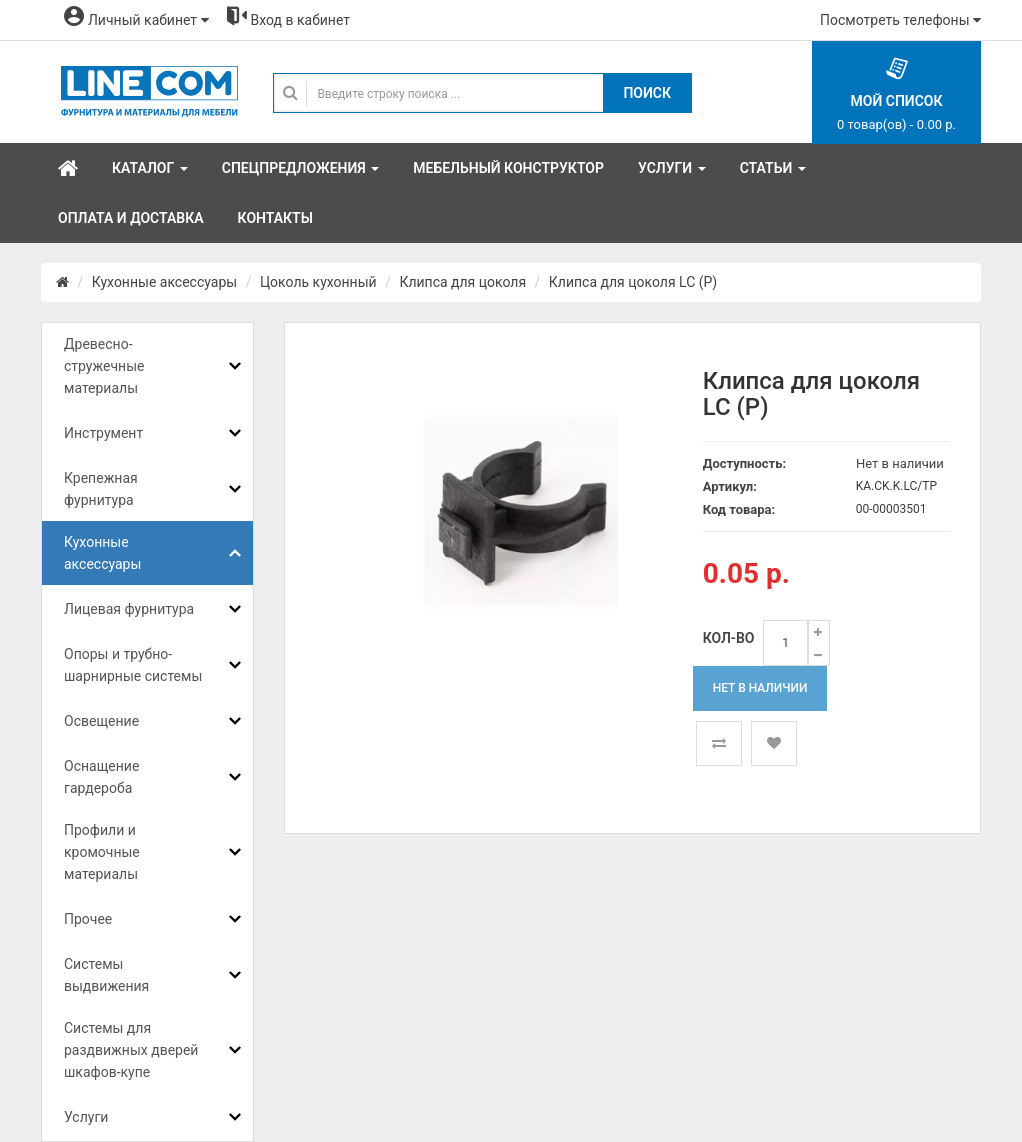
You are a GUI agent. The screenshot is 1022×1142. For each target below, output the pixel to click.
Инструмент (103, 433)
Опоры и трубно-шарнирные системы (133, 665)
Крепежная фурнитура (101, 489)
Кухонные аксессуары (164, 282)
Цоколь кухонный (318, 282)
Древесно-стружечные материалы (104, 366)
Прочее (88, 919)
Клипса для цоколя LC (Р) (633, 282)
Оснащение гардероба (101, 777)
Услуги (86, 1117)
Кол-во (729, 638)
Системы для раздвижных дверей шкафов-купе (131, 1050)
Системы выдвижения (106, 975)
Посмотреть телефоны (900, 20)
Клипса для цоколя (462, 282)
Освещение (101, 721)
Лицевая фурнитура (129, 609)
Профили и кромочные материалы (102, 852)
